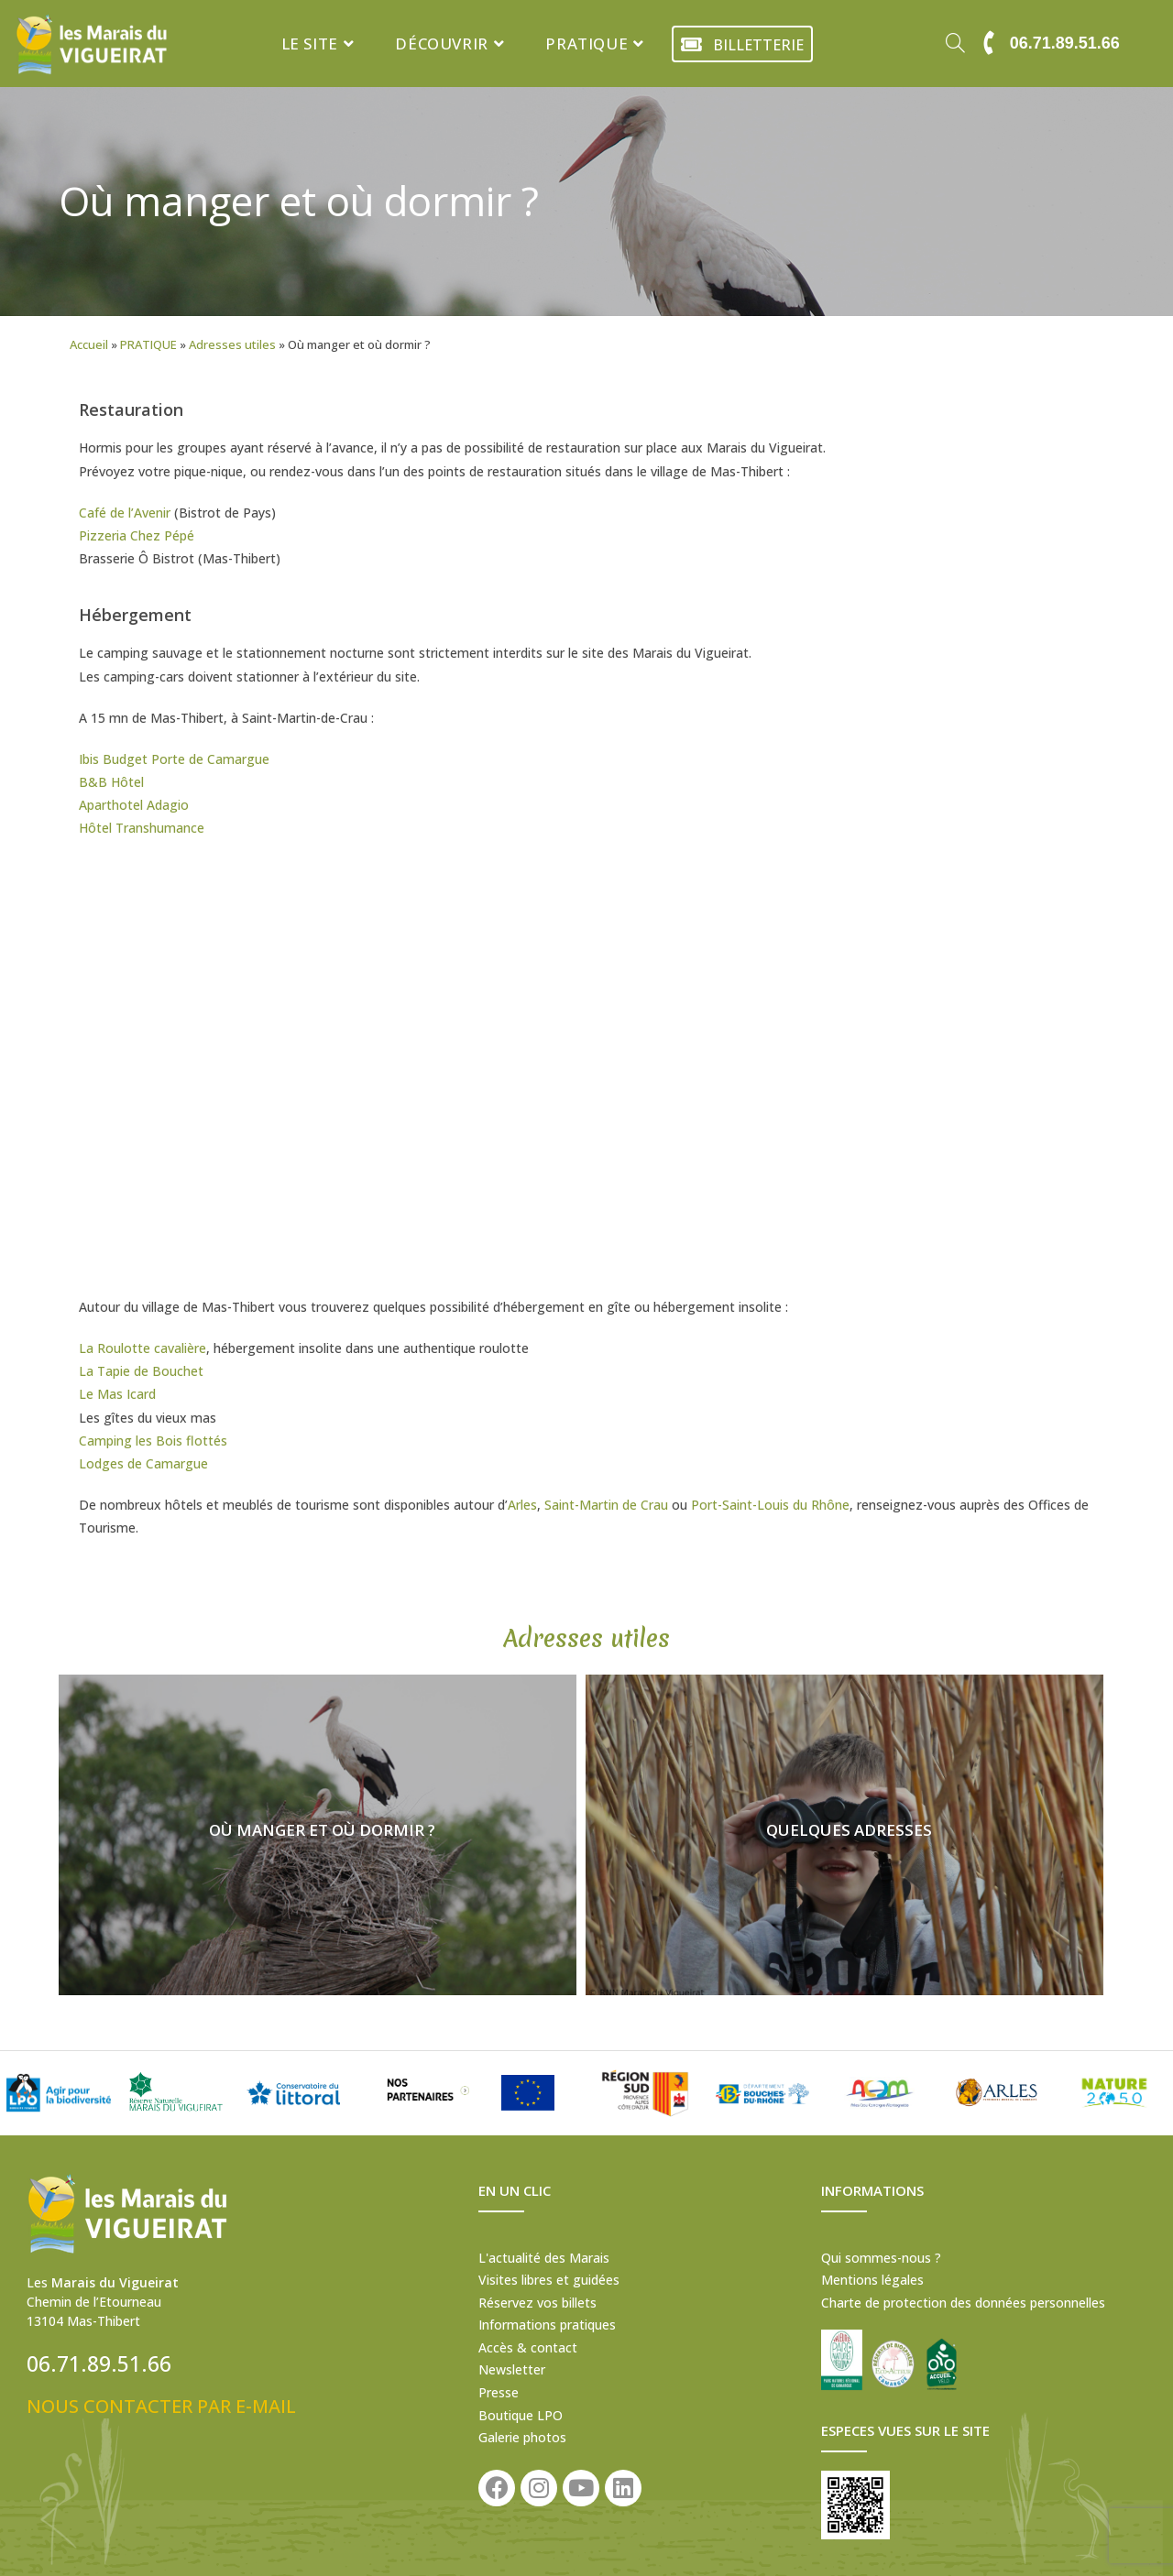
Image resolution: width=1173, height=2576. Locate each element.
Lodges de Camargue (143, 1463)
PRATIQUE (148, 344)
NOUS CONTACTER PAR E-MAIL (161, 2406)
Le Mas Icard (117, 1394)
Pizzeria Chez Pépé (136, 535)
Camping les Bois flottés (153, 1440)
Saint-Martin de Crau (606, 1504)
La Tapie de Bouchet (141, 1371)
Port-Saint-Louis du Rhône (770, 1504)
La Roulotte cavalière (142, 1348)
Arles (522, 1504)
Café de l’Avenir (124, 512)
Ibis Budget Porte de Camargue (174, 759)
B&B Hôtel (111, 782)
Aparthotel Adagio (134, 804)
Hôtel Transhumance (141, 827)
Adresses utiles (232, 344)
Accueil (89, 344)
